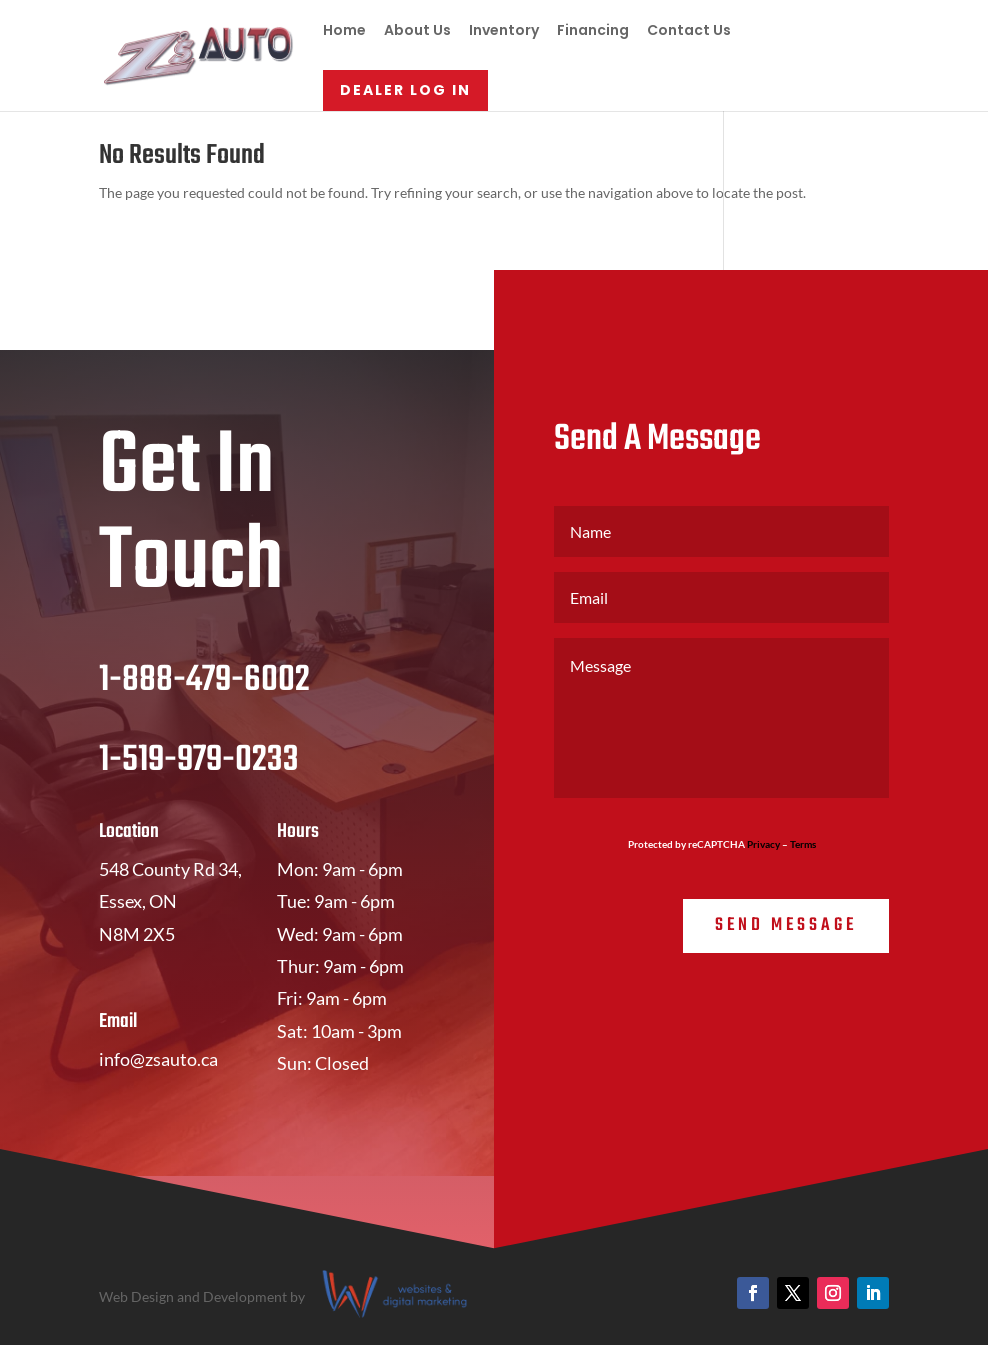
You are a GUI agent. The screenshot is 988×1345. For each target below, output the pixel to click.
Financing (593, 31)
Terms (803, 844)
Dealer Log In (405, 90)
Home (344, 31)
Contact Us (689, 31)
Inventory (504, 31)
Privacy (763, 844)
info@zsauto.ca (158, 1059)
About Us (417, 31)
